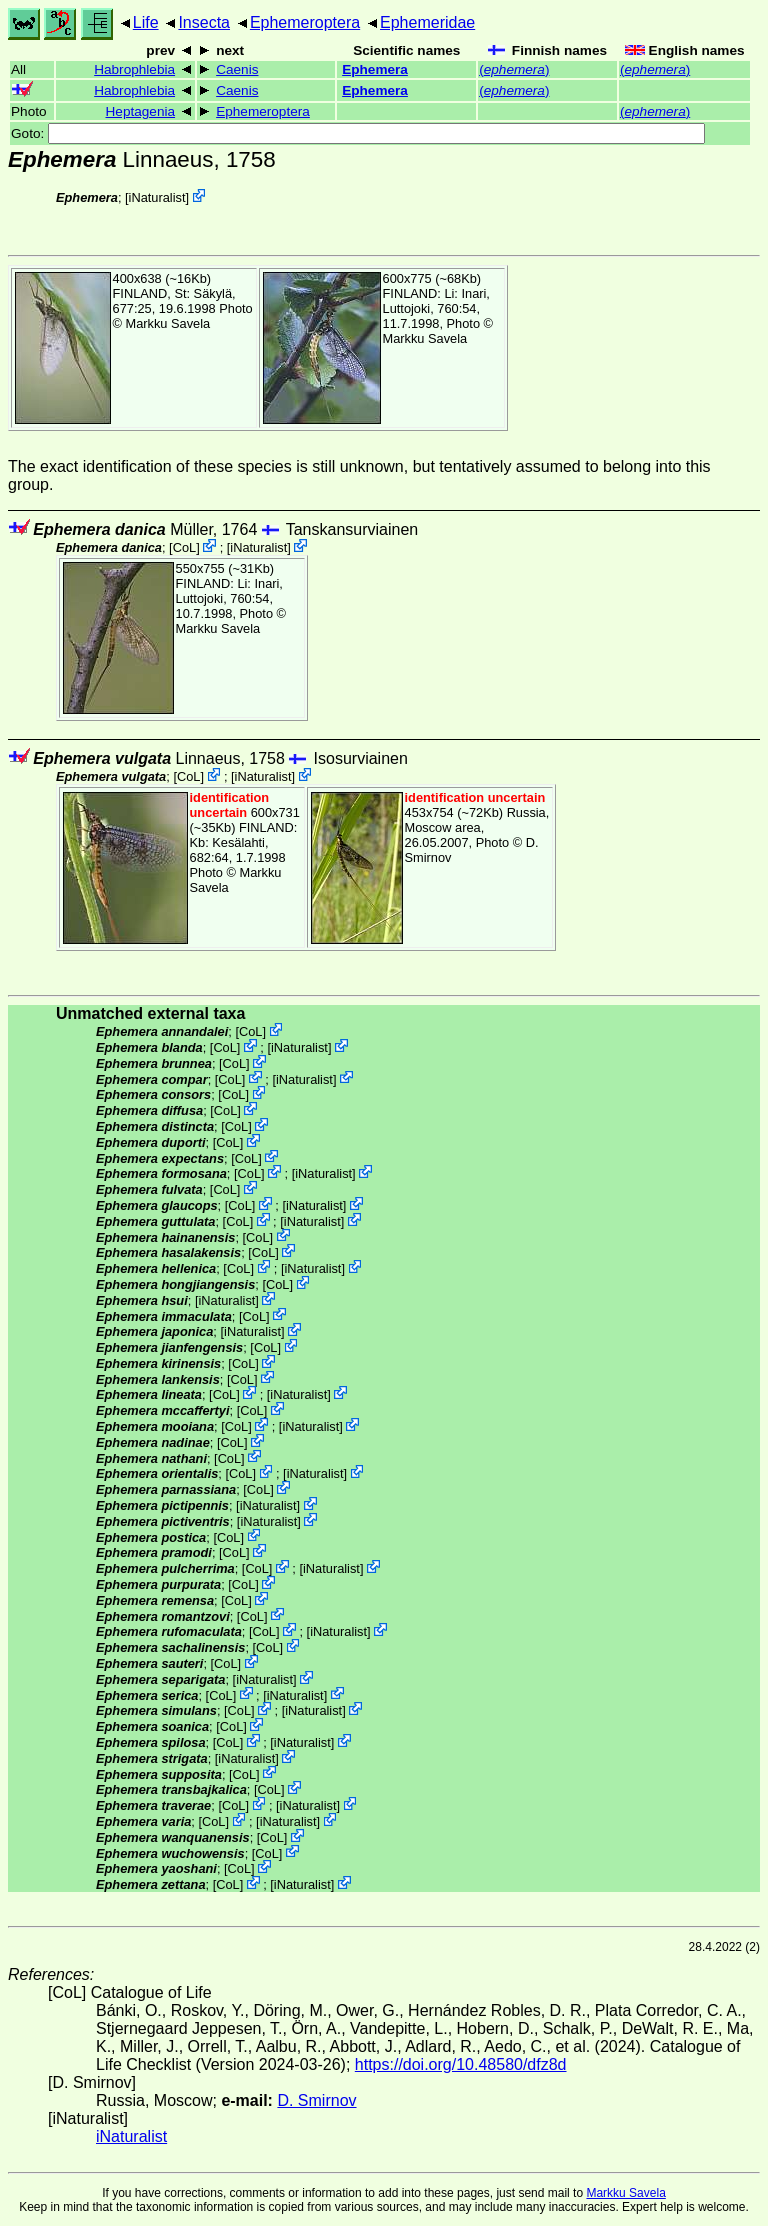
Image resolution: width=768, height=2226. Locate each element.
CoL (184, 547)
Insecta (204, 22)
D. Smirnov (316, 2100)
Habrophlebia (134, 69)
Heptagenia (141, 111)
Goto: (358, 133)
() (514, 69)
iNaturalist (157, 197)
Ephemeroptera (305, 22)
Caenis (237, 69)
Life (146, 22)
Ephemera (375, 69)
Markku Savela (625, 2193)
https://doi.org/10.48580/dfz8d (461, 2064)
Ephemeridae (427, 22)
